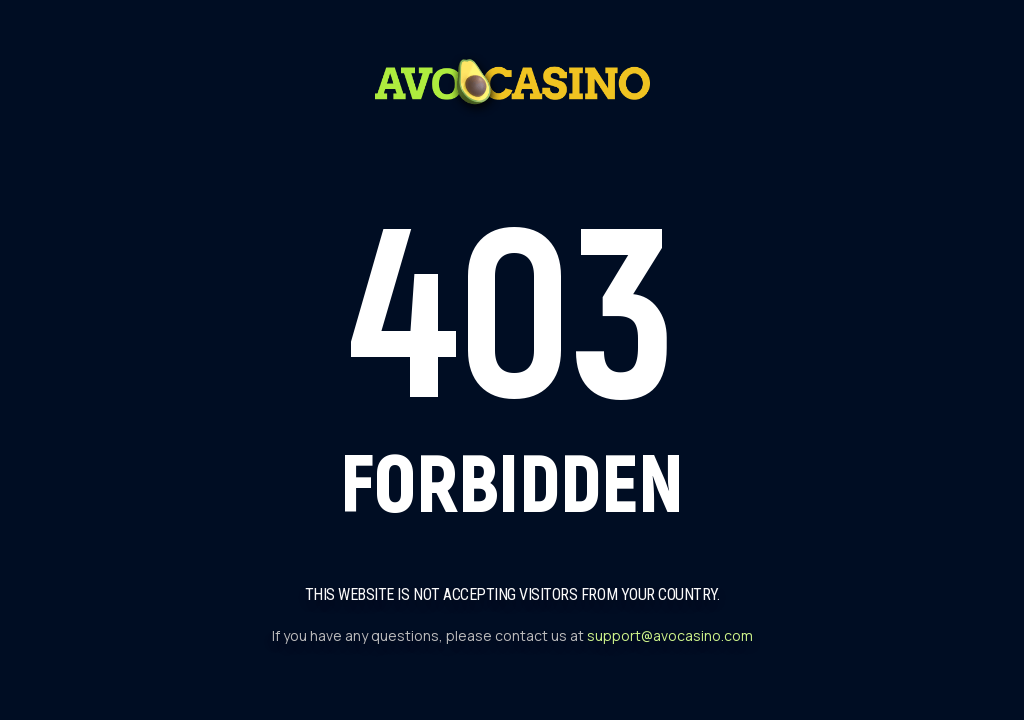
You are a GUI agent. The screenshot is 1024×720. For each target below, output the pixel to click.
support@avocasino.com (670, 635)
